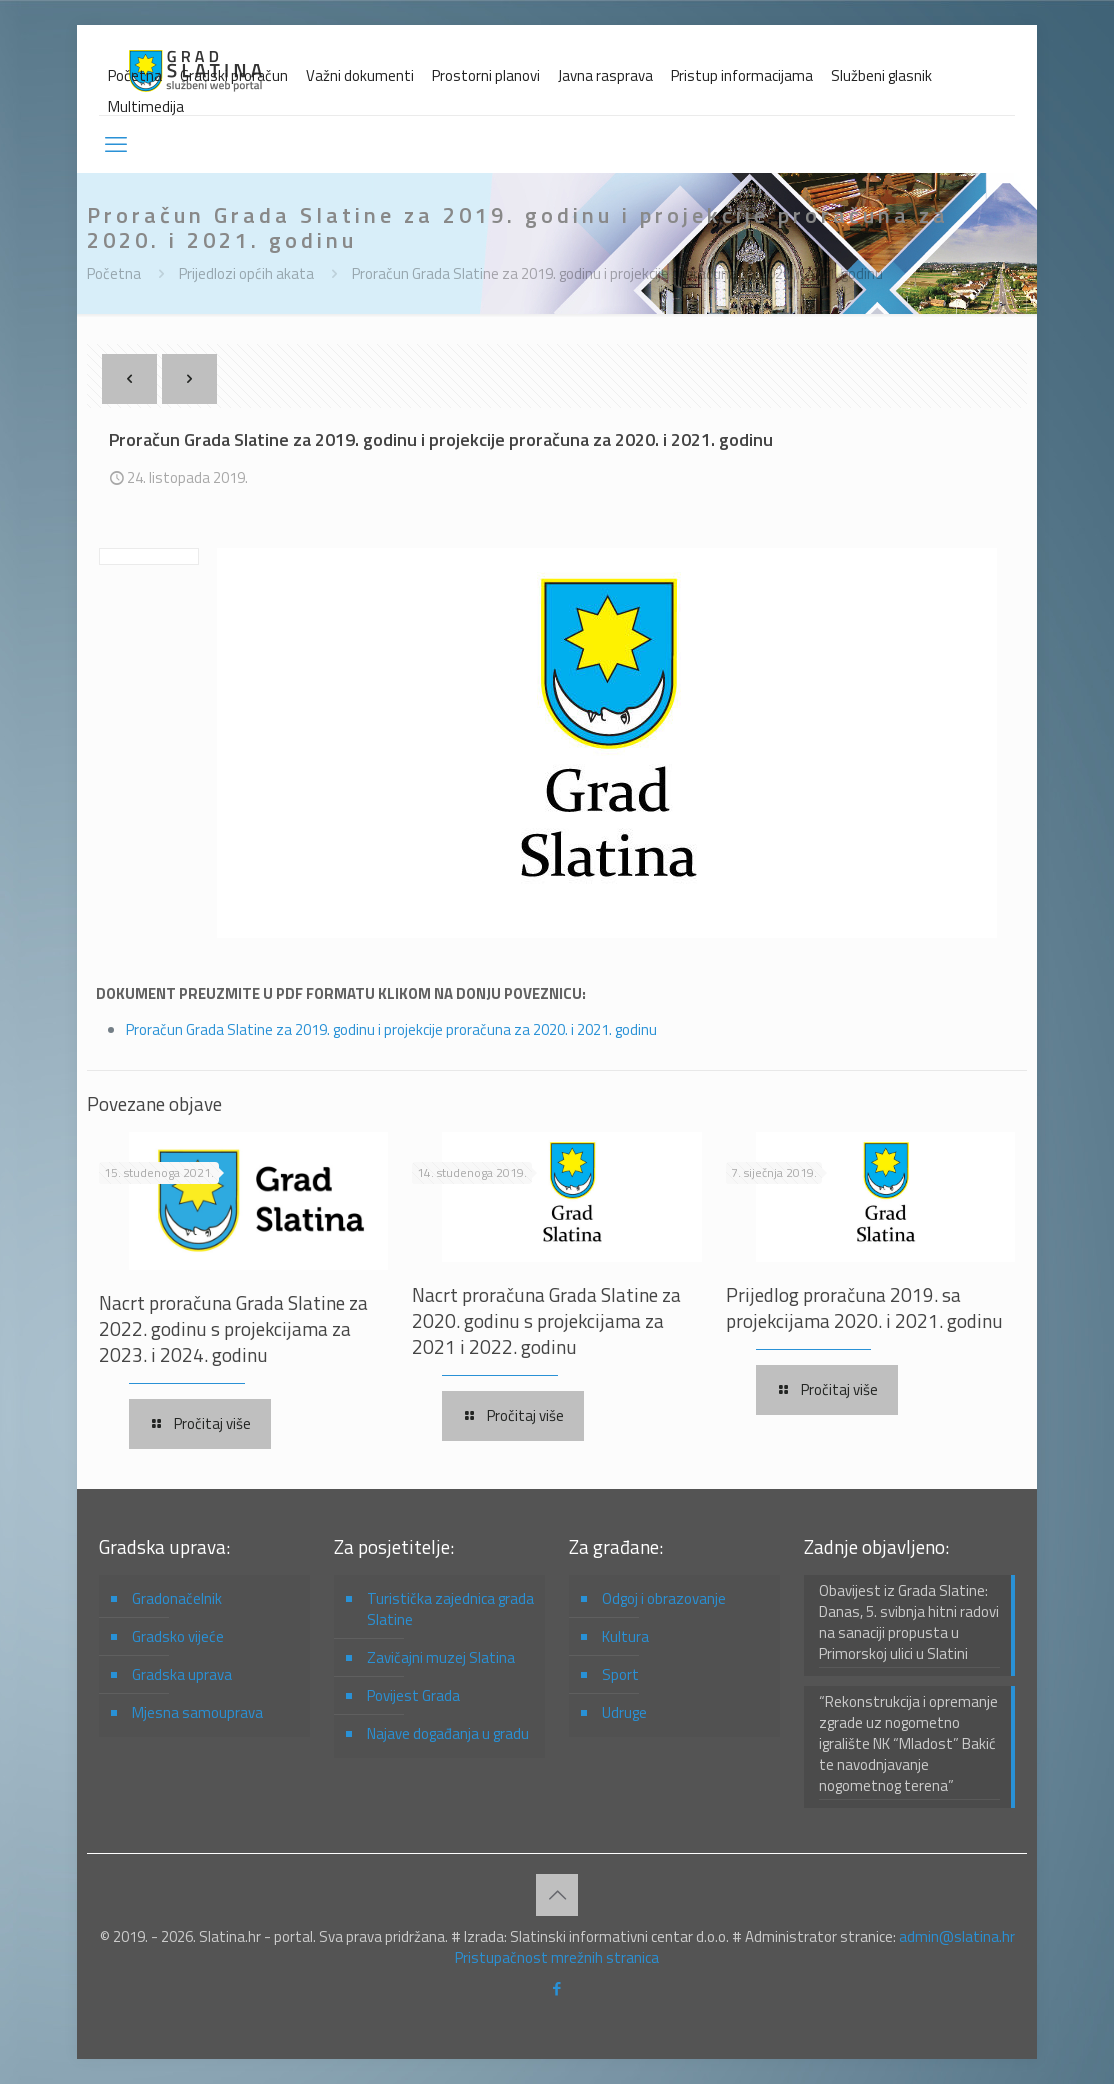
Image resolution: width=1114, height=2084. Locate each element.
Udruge (624, 1712)
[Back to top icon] (557, 1895)
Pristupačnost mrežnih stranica (557, 1957)
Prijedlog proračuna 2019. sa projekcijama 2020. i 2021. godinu (864, 1307)
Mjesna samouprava (197, 1712)
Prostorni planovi (486, 75)
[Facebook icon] (557, 1988)
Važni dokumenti (360, 75)
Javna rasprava (605, 75)
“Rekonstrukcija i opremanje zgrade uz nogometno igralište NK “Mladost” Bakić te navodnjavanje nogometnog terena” (908, 1744)
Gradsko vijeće (178, 1636)
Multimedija (146, 106)
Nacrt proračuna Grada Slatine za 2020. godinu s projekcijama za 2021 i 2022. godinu (546, 1320)
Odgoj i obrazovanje (664, 1598)
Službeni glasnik (881, 75)
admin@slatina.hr (957, 1936)
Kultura (625, 1636)
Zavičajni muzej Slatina (441, 1657)
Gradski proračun (234, 75)
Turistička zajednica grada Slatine (450, 1609)
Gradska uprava (182, 1674)
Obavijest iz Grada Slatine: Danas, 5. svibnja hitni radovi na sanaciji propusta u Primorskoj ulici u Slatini (909, 1622)
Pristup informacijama (742, 75)
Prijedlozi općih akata (246, 273)
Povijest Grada (413, 1695)
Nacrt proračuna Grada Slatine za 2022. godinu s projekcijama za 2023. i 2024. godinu (233, 1328)
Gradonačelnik (177, 1598)
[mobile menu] (116, 144)
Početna (135, 75)
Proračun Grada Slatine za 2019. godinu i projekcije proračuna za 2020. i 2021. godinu (617, 273)
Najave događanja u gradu (448, 1733)
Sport (620, 1674)
